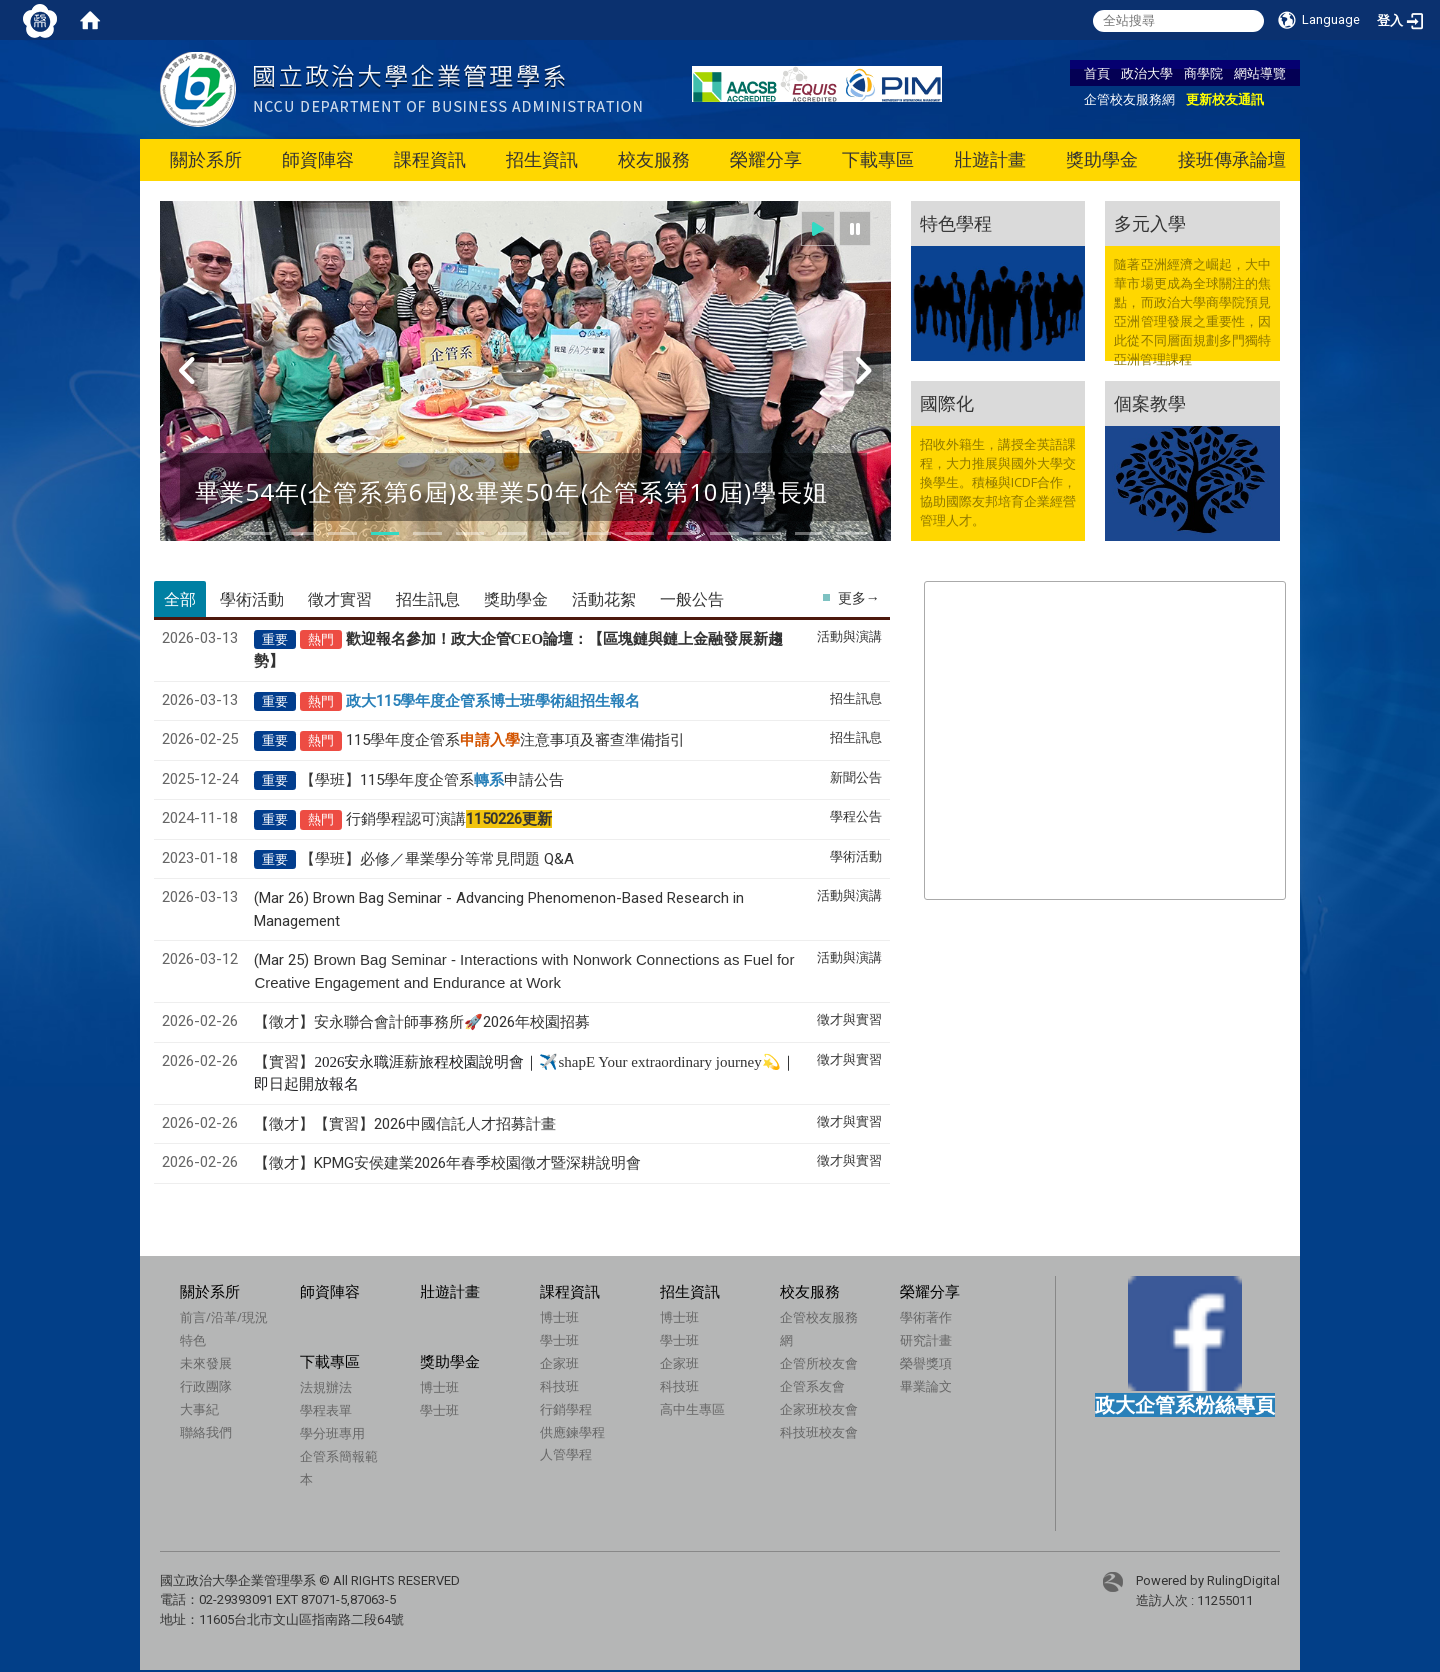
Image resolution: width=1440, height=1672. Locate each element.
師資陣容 (318, 159)
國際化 (947, 403)
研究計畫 (926, 1340)
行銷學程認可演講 (449, 819)
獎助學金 (1102, 159)
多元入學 (1150, 223)
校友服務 (654, 159)
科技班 (559, 1386)
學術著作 (926, 1317)
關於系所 (206, 159)
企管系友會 (812, 1386)
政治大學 (1147, 73)
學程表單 (326, 1410)
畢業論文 (926, 1386)
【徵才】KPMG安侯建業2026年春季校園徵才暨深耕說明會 (447, 1163)
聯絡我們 (206, 1432)
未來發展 (206, 1363)
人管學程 (566, 1454)
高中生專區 (692, 1409)
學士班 (559, 1340)
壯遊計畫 (990, 159)
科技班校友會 (819, 1432)
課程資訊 (430, 159)
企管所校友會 (819, 1363)
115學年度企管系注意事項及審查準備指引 (515, 740)
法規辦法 (326, 1387)
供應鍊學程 (572, 1432)
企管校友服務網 (1129, 99)
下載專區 (878, 159)
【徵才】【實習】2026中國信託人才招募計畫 (405, 1124)
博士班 (559, 1317)
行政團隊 (206, 1386)
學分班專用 (332, 1433)
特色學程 (956, 223)
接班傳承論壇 (1232, 159)
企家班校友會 (819, 1409)
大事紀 (199, 1409)
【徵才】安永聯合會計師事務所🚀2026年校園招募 (422, 1022)
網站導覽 (1260, 73)
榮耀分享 (766, 159)
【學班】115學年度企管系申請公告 (432, 780)
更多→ (859, 598)
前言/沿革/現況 (224, 1317)
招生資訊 (542, 159)
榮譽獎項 (926, 1363)
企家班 (559, 1363)
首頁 (1097, 73)
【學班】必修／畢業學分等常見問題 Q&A (437, 859)
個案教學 (1150, 403)
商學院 (1203, 73)
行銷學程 (566, 1409)
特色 (193, 1340)
